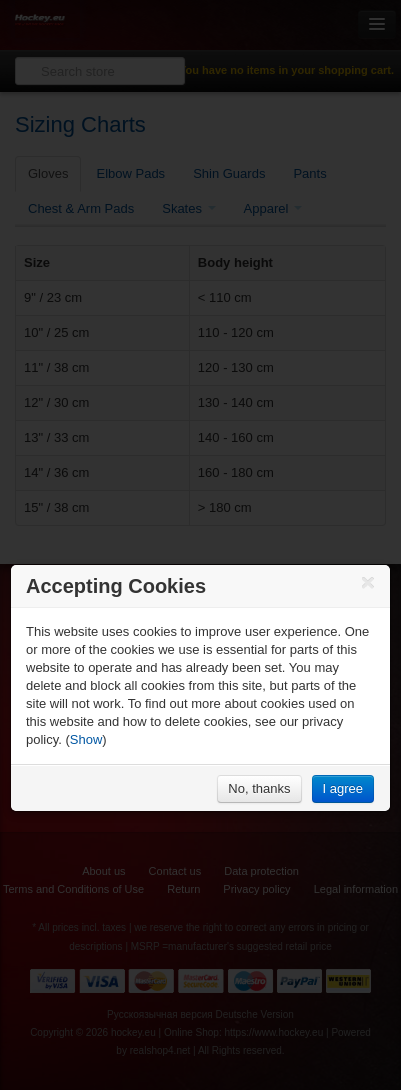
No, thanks (259, 788)
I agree (343, 788)
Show (86, 739)
